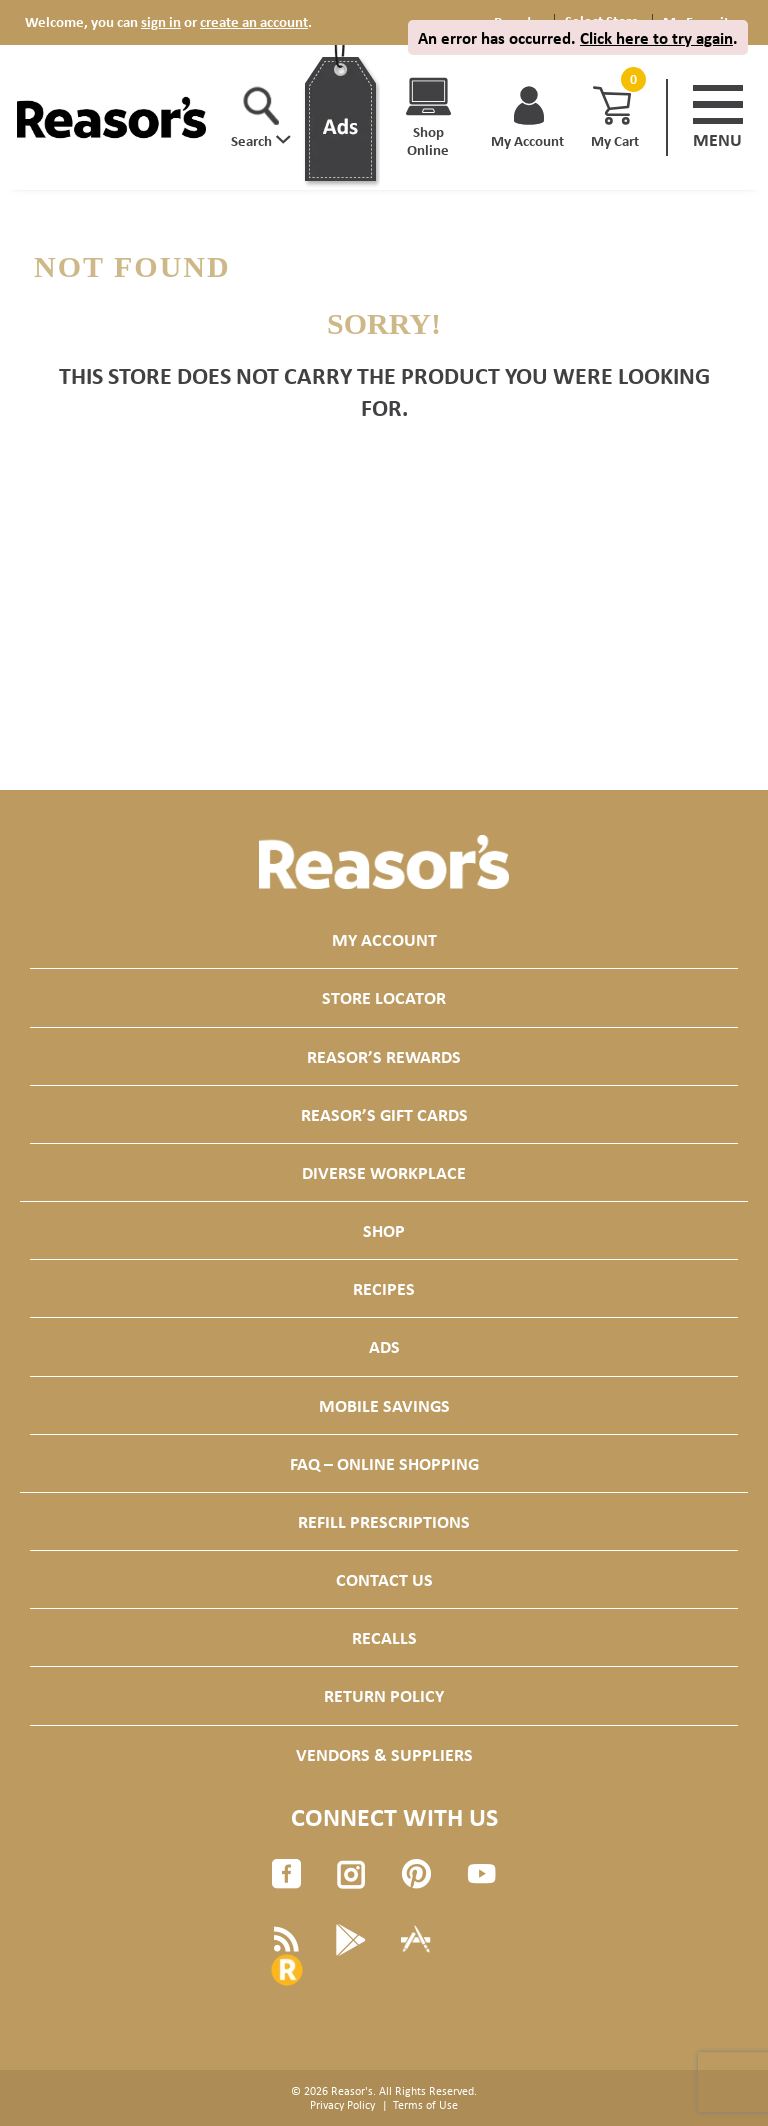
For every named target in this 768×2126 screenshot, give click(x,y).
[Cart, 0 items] (631, 79)
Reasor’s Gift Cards (384, 1114)
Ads (384, 1346)
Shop (384, 1230)
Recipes (384, 1288)
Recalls (384, 1637)
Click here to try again (656, 37)
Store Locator (384, 997)
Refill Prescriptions (384, 1521)
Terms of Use (425, 2105)
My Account (384, 939)
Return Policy (384, 1695)
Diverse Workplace (384, 1172)
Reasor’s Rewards (384, 1056)
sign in (161, 21)
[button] (261, 118)
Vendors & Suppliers (384, 1754)
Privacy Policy (342, 2105)
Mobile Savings (384, 1405)
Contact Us (384, 1579)
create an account (254, 21)
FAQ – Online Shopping (384, 1463)
